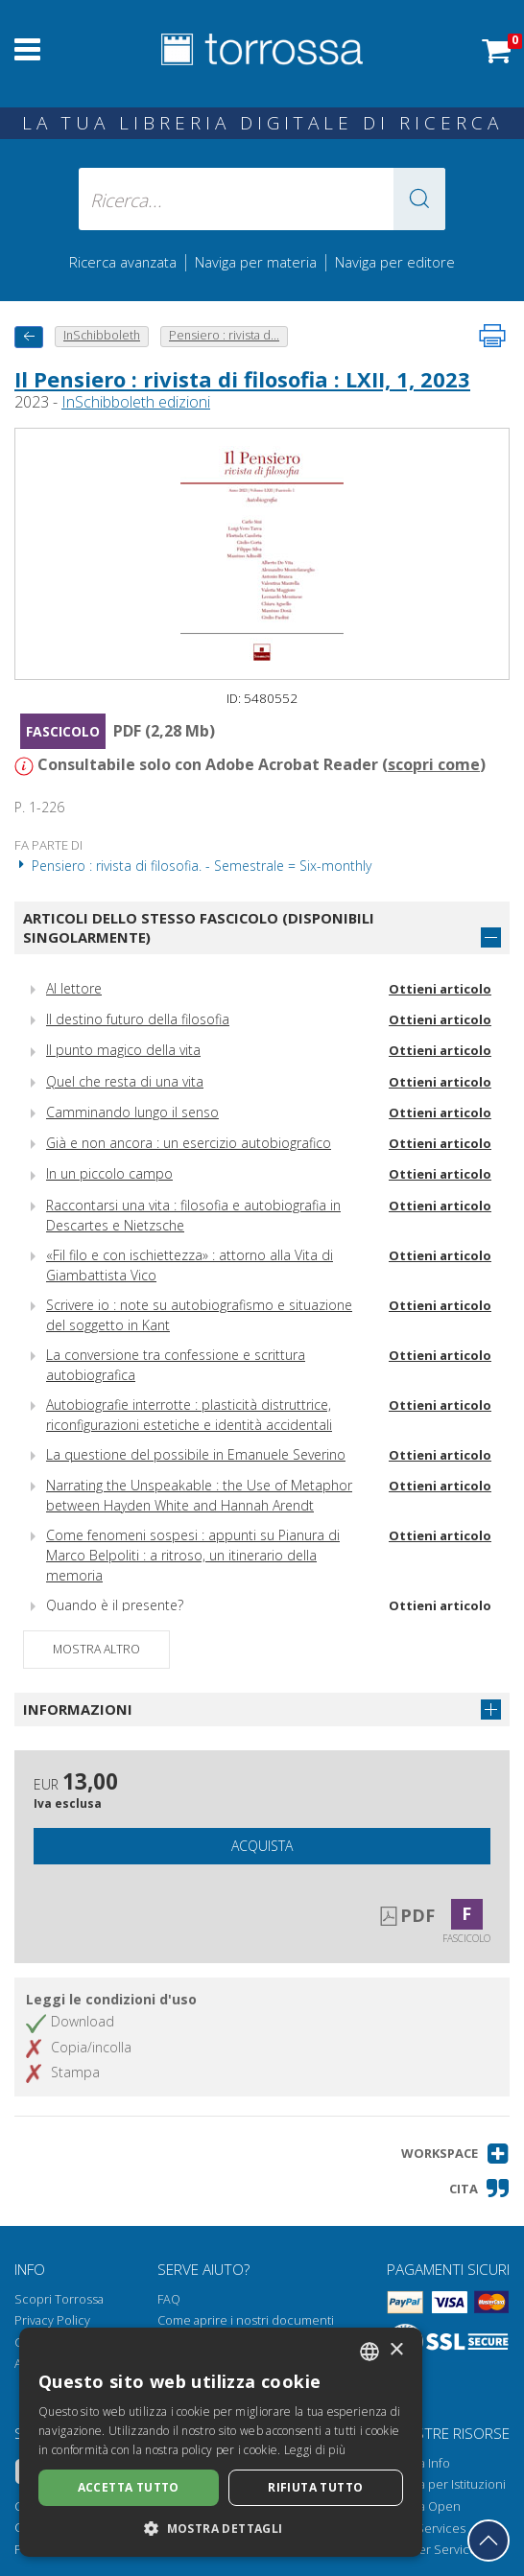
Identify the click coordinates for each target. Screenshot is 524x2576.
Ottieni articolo (440, 988)
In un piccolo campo (109, 1173)
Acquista (262, 1846)
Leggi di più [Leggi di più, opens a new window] (315, 2450)
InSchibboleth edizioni (135, 401)
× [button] (396, 2350)
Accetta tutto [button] (128, 2487)
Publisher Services (429, 2549)
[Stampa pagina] (492, 335)
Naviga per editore (395, 261)
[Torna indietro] (28, 337)
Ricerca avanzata (123, 261)
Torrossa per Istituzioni (441, 2484)
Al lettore (74, 988)
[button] (419, 199)
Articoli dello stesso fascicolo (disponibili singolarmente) (198, 928)
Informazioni (77, 1709)
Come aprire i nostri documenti (245, 2320)
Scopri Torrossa (59, 2299)
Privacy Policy (52, 2320)
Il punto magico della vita (123, 1050)
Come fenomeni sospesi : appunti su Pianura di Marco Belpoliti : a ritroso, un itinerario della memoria (193, 1555)
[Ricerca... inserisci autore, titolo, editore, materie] (262, 199)
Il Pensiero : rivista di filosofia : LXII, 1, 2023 (242, 378)
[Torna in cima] (488, 2540)
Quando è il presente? (114, 1605)
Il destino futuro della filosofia (137, 1019)
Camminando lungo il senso (132, 1112)
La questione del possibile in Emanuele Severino (195, 1454)
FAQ (168, 2299)
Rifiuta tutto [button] (315, 2487)
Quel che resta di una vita (124, 1081)
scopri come (434, 764)
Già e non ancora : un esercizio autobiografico (188, 1143)
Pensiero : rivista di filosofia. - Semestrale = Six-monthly (192, 865)
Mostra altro (96, 1649)
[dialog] (220, 2442)
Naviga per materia (256, 261)
